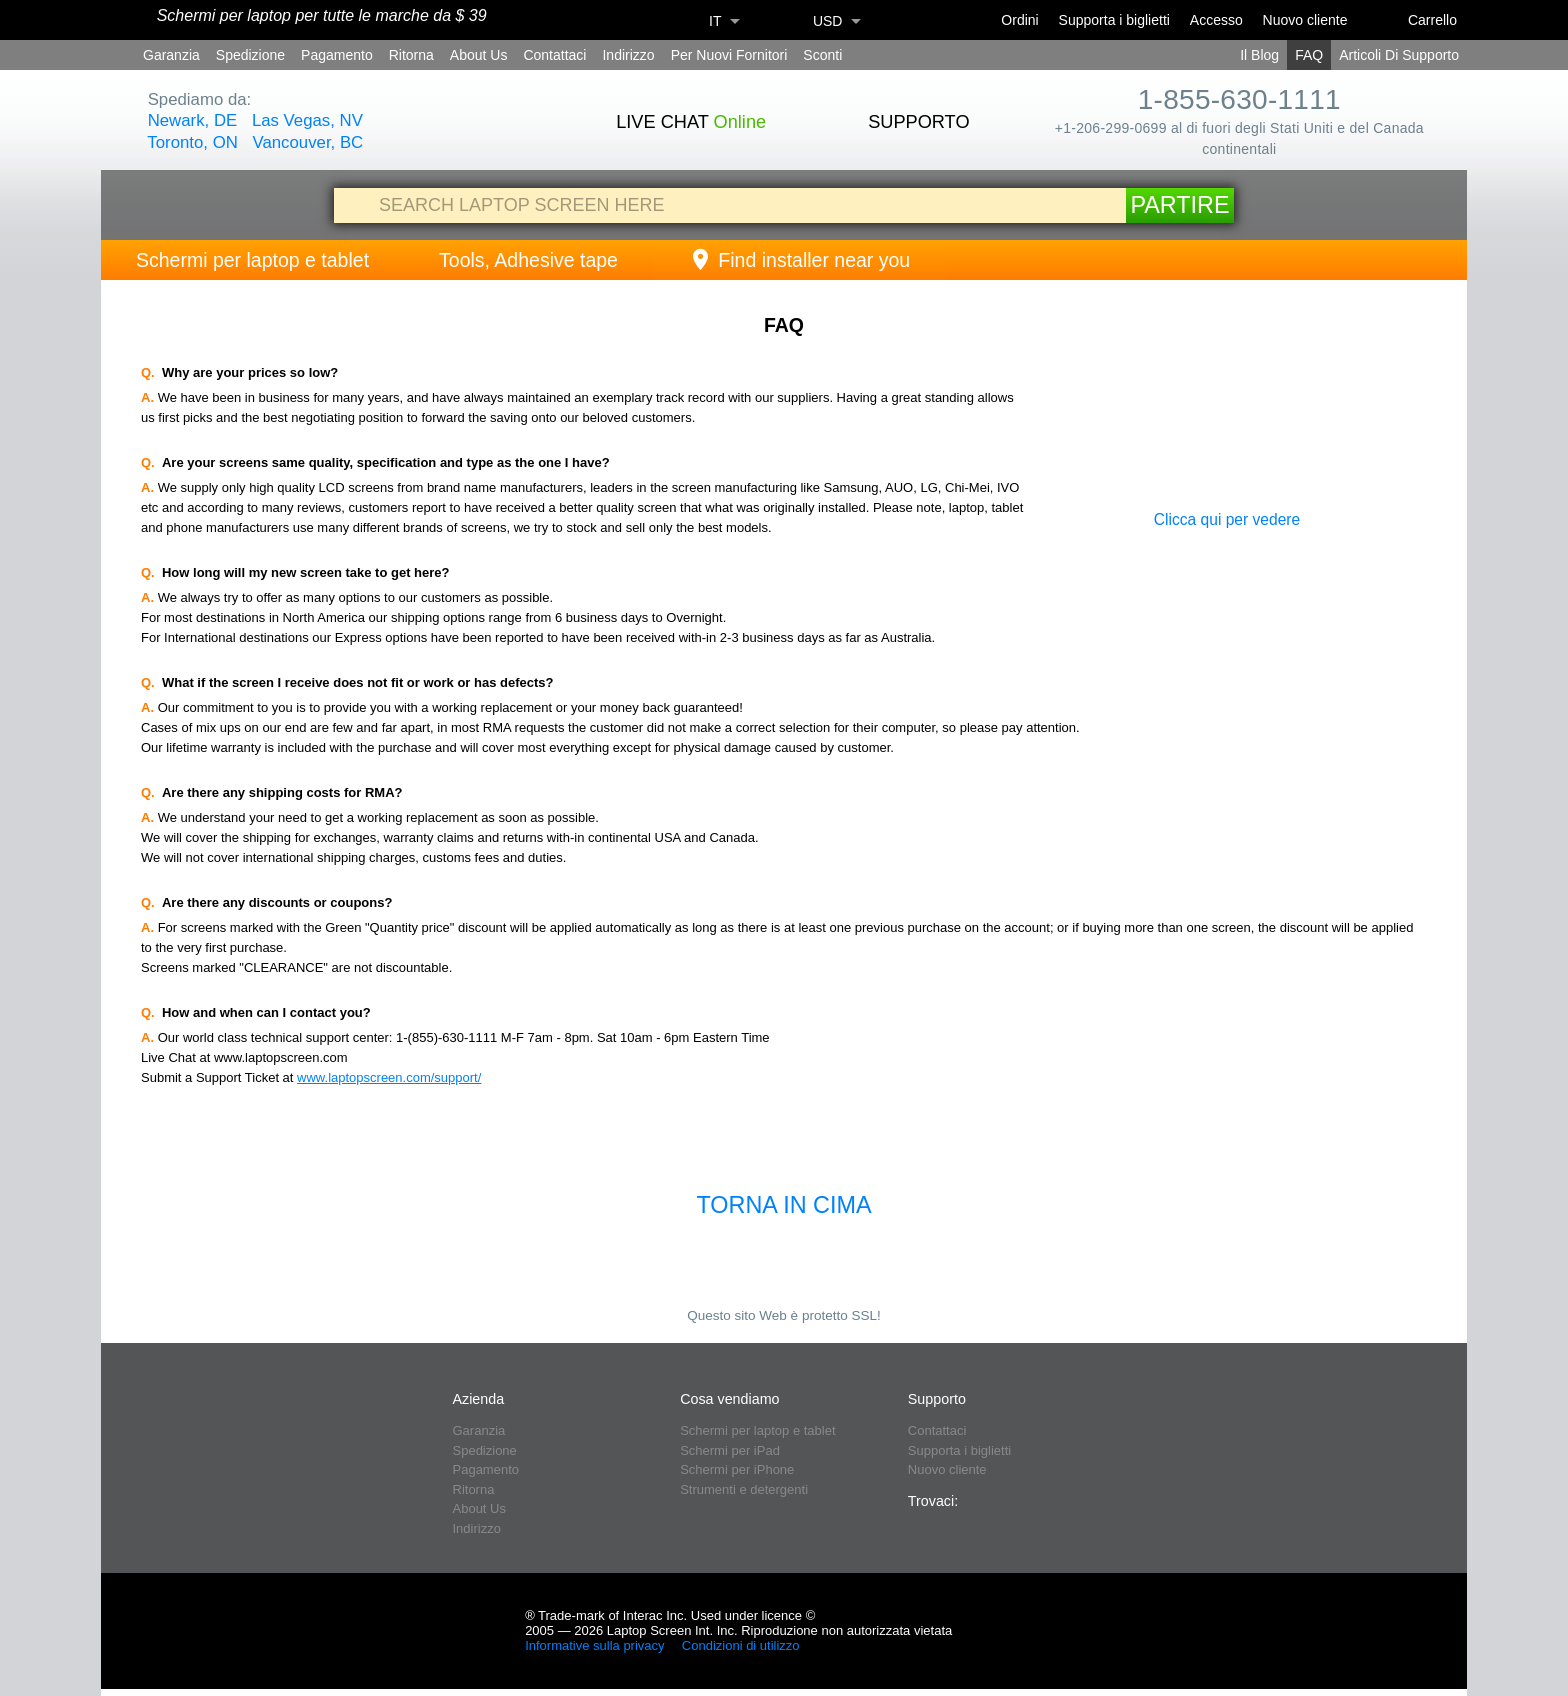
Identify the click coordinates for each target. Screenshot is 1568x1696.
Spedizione (250, 55)
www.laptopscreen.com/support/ (389, 1077)
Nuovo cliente (1305, 20)
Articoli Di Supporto (1399, 55)
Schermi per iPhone (737, 1469)
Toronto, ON (192, 142)
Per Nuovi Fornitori (729, 55)
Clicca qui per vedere (1227, 519)
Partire (1179, 205)
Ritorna (411, 55)
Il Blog (1259, 55)
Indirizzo (628, 55)
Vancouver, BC (308, 142)
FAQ (1309, 55)
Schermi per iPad (730, 1450)
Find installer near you (799, 260)
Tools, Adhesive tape (528, 260)
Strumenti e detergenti (744, 1489)
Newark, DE (193, 120)
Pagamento (337, 55)
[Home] (128, 21)
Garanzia (171, 55)
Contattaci (554, 55)
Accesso (1216, 20)
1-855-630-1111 (1239, 99)
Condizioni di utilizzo (742, 1645)
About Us (479, 55)
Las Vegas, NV (307, 120)
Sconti (822, 55)
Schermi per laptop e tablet (252, 260)
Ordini (1019, 20)
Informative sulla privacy (596, 1645)
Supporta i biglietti (1114, 20)
